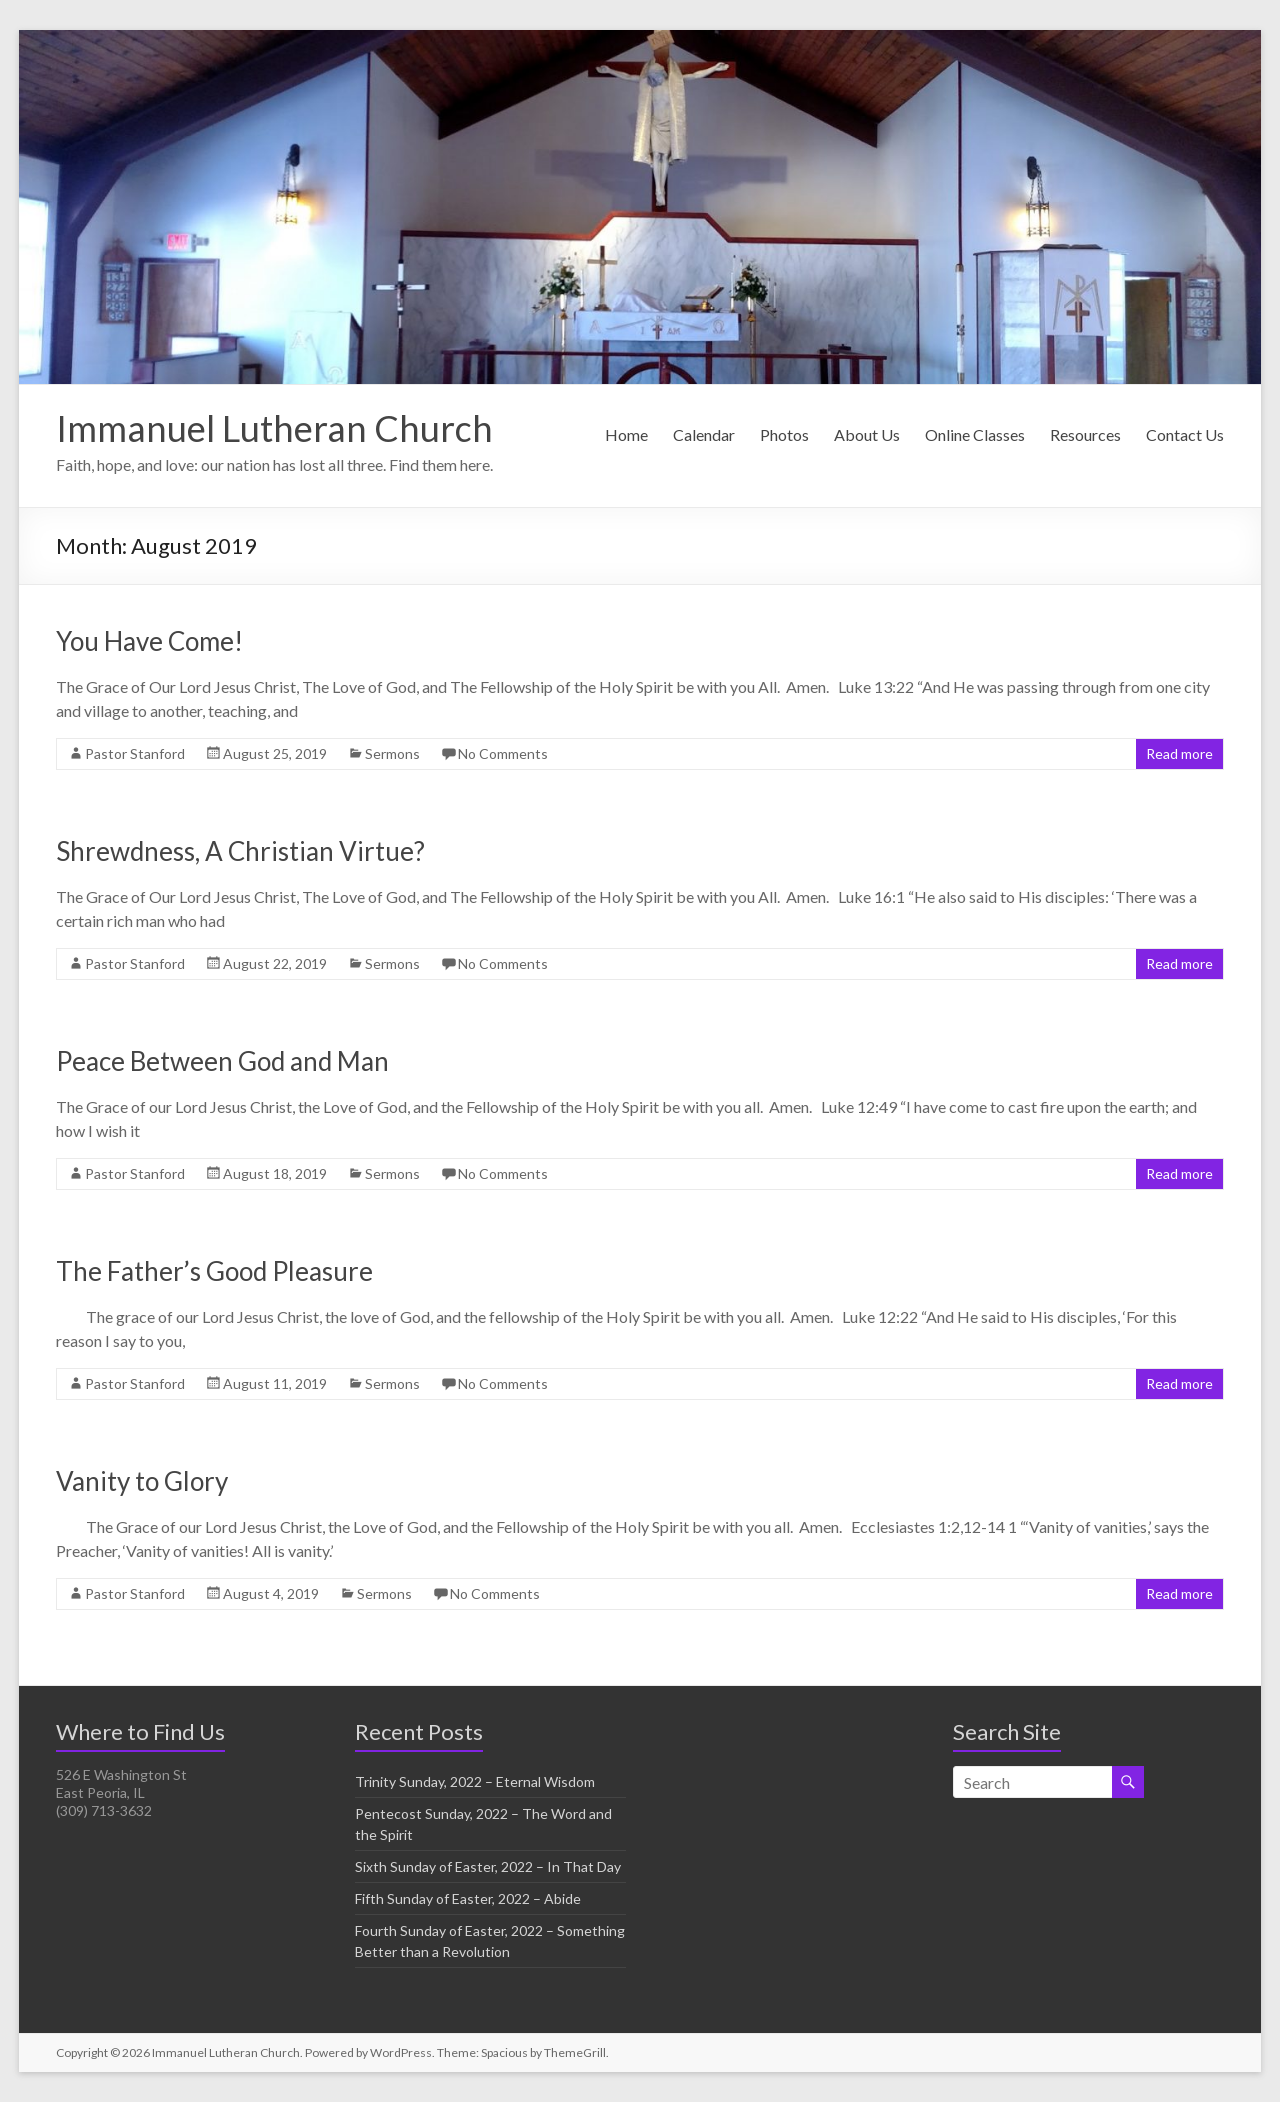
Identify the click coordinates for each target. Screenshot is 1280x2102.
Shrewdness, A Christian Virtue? (240, 851)
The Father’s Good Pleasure (214, 1271)
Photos (784, 434)
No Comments (503, 753)
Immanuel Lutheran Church (274, 428)
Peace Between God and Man (222, 1061)
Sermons (392, 753)
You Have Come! (149, 641)
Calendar (704, 434)
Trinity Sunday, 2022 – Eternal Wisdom (475, 1781)
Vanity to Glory (142, 1481)
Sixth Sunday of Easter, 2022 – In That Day (488, 1866)
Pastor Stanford (135, 753)
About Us (867, 434)
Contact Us (1185, 434)
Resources (1085, 434)
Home (626, 434)
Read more (1179, 753)
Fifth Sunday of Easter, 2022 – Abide (468, 1898)
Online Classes (975, 434)
